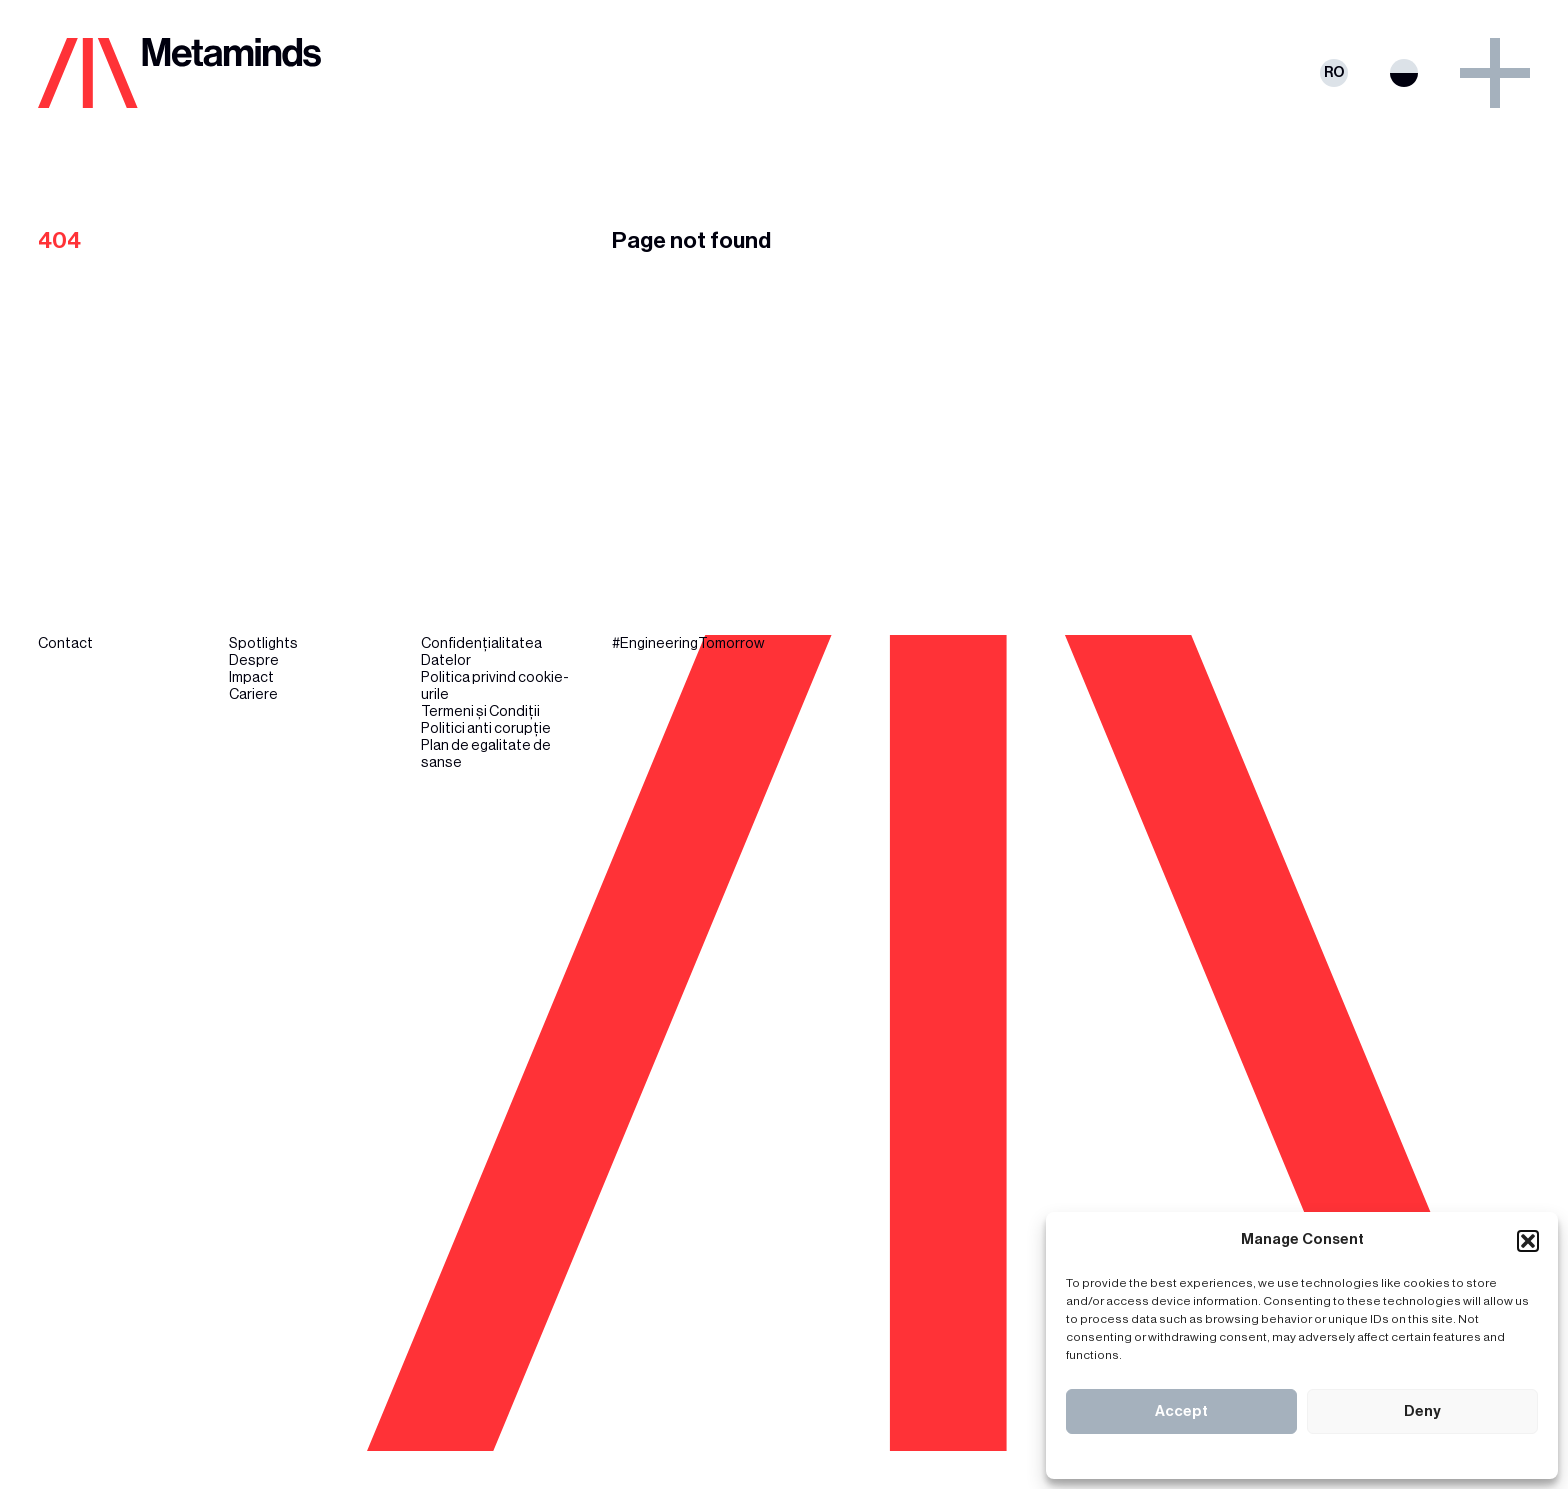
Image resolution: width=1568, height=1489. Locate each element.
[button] (1528, 1241)
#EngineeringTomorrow (688, 643)
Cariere (253, 694)
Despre (254, 660)
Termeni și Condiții (480, 711)
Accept (1181, 1411)
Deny (1422, 1411)
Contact (65, 643)
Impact (251, 677)
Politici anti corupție (486, 728)
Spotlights (263, 643)
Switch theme (1404, 73)
